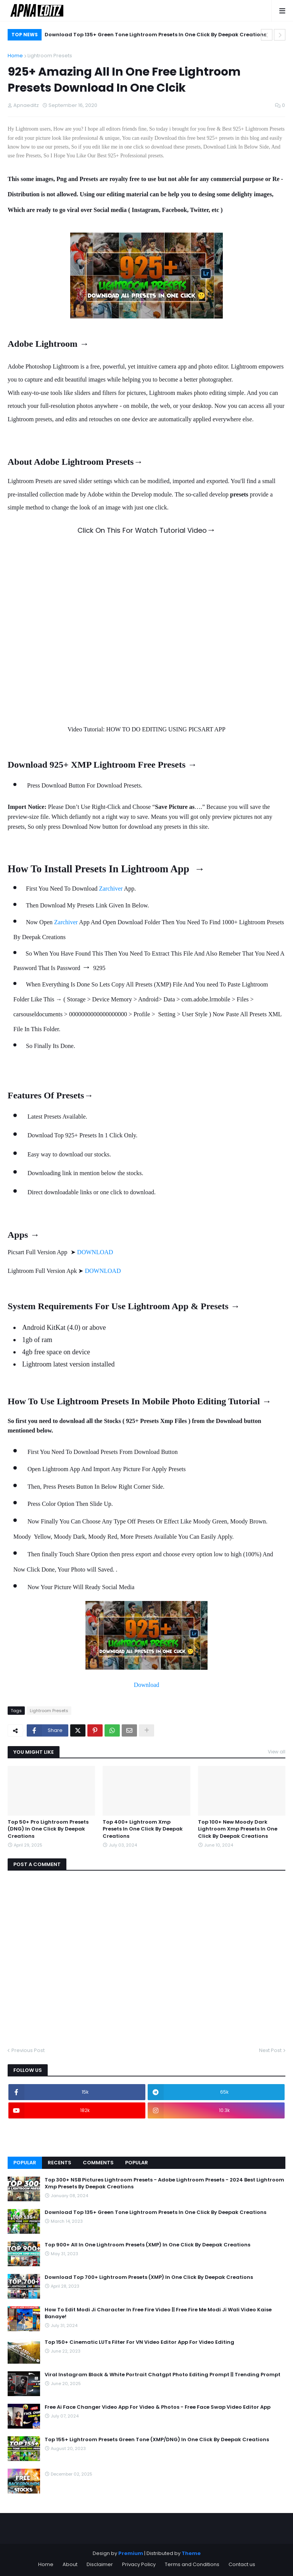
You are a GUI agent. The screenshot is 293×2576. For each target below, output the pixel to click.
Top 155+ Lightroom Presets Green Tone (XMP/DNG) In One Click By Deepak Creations (157, 2439)
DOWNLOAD (95, 1252)
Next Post (270, 2050)
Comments (98, 2162)
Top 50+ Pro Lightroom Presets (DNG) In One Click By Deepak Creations (48, 1829)
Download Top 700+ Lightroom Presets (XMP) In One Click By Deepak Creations (149, 2277)
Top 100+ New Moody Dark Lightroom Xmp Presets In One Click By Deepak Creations (237, 1829)
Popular (24, 2162)
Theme (191, 2553)
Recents (59, 2162)
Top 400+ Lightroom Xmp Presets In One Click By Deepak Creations (143, 1829)
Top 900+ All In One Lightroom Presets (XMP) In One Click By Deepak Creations (147, 2244)
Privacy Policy (139, 2564)
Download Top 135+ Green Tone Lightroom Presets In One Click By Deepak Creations (155, 34)
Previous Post (28, 2050)
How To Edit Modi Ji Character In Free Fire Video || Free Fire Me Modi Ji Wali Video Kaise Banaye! (158, 2313)
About (70, 2564)
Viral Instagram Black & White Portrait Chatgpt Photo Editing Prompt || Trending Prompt (162, 2374)
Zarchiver (110, 888)
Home (15, 55)
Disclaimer (100, 2564)
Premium (130, 2553)
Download (146, 1685)
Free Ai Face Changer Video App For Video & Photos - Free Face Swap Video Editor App (157, 2407)
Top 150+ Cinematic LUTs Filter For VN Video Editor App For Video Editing (139, 2342)
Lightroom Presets (49, 55)
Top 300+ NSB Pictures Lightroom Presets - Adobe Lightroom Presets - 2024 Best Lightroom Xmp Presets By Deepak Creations (164, 2183)
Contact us (242, 2564)
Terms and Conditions (192, 2564)
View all (276, 1751)
